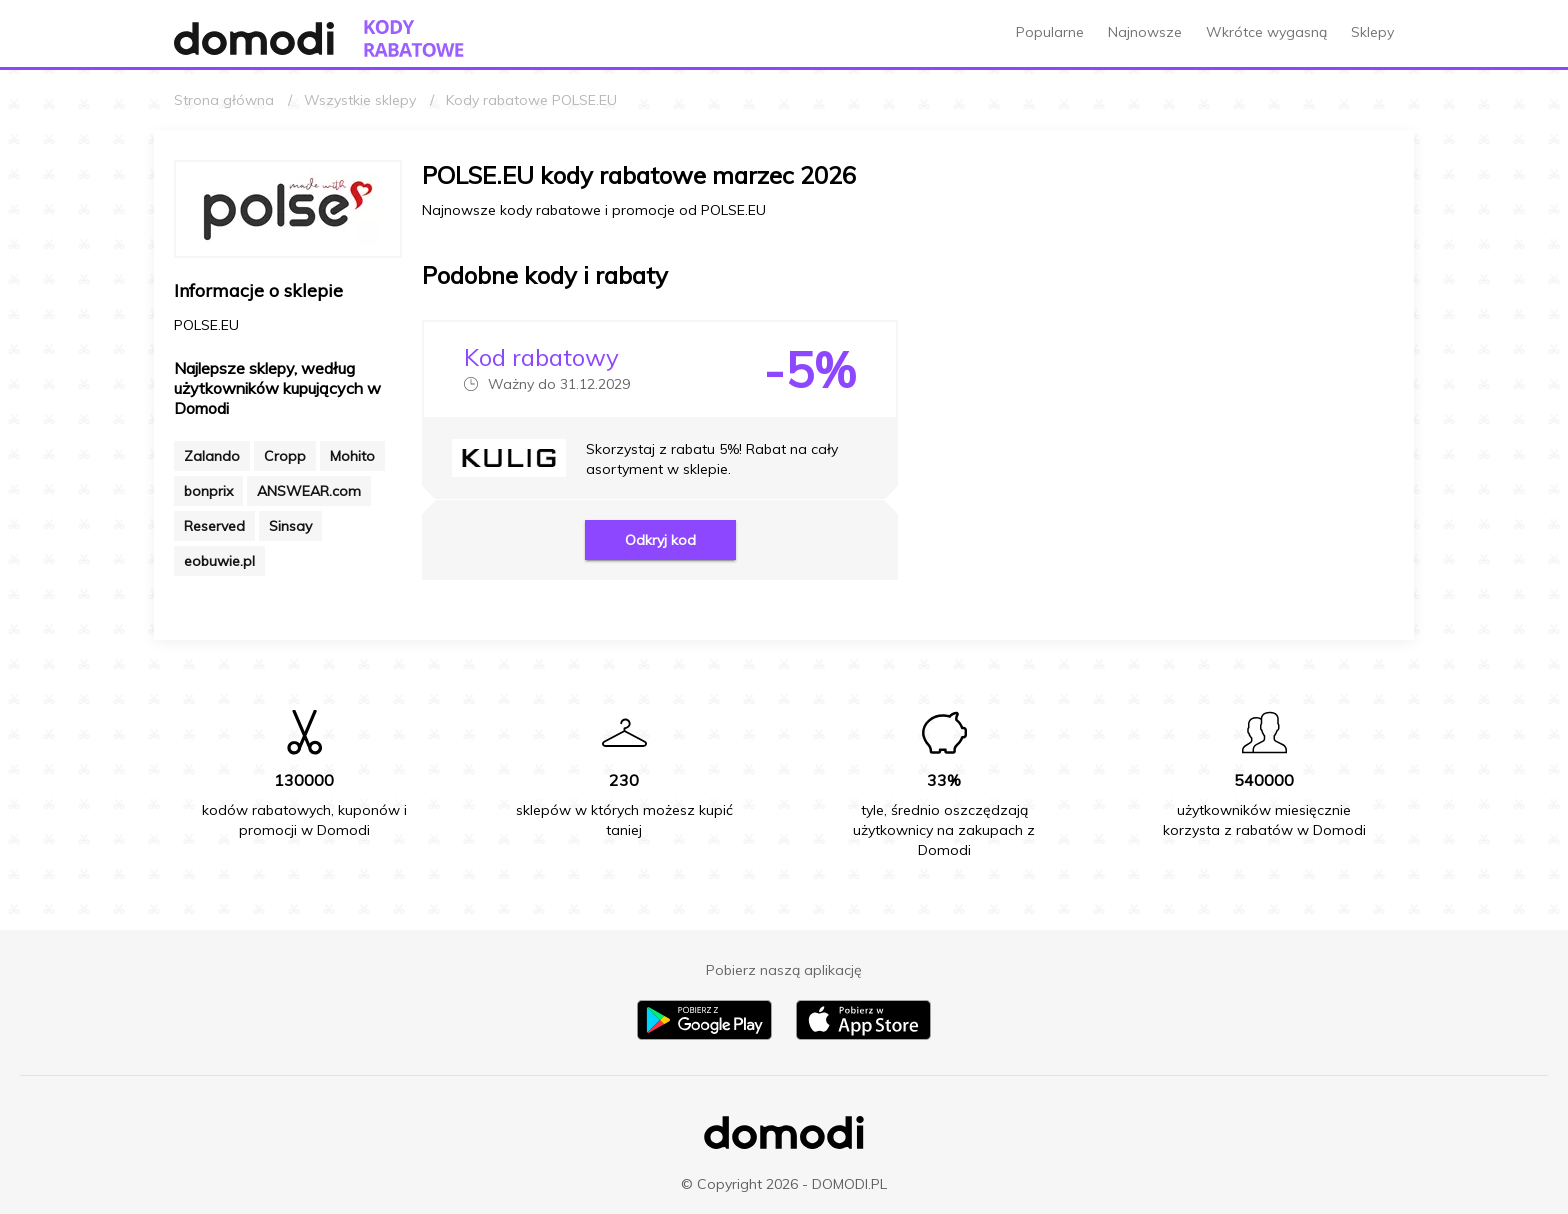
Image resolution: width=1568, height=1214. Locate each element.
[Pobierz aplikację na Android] (704, 1035)
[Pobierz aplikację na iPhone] (863, 1035)
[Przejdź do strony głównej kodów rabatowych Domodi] (414, 38)
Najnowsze (1145, 32)
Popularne (1050, 32)
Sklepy (1372, 32)
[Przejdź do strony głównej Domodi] (254, 38)
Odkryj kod (660, 540)
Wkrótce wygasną (1266, 32)
